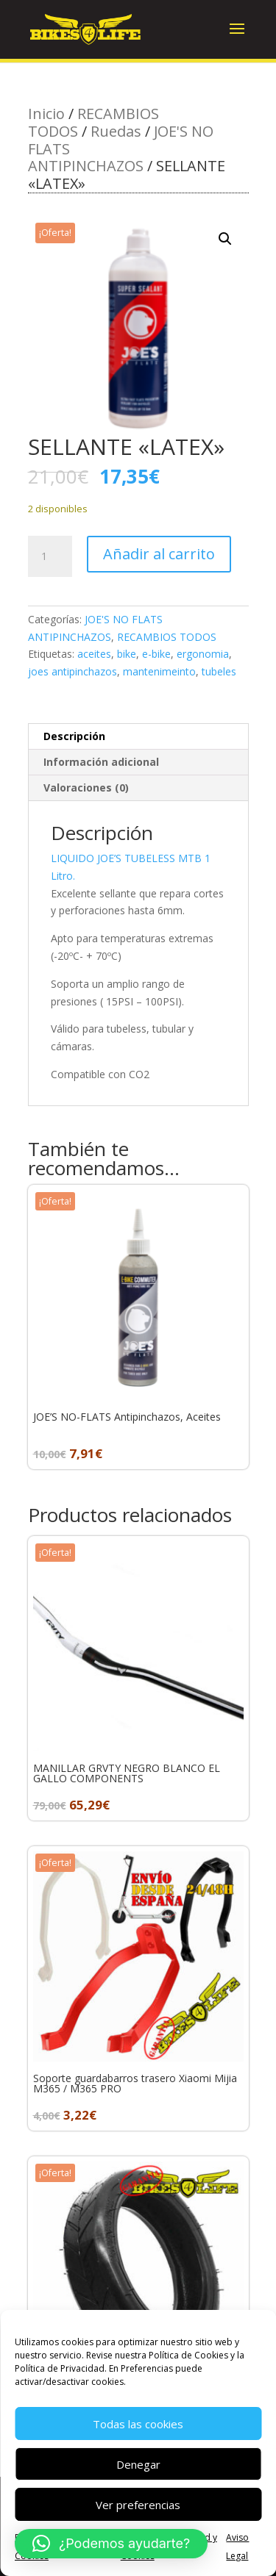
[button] (225, 239)
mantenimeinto (159, 671)
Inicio (46, 113)
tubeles (219, 671)
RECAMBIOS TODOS (166, 637)
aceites (94, 654)
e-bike (156, 654)
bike (126, 654)
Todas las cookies (138, 2424)
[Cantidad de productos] (50, 556)
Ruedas (116, 131)
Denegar (138, 2464)
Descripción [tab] (74, 736)
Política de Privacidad (60, 2368)
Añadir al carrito (159, 554)
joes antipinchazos (72, 671)
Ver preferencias (138, 2504)
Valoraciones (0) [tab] (86, 787)
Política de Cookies (188, 2355)
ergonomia (203, 654)
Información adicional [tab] (101, 762)
